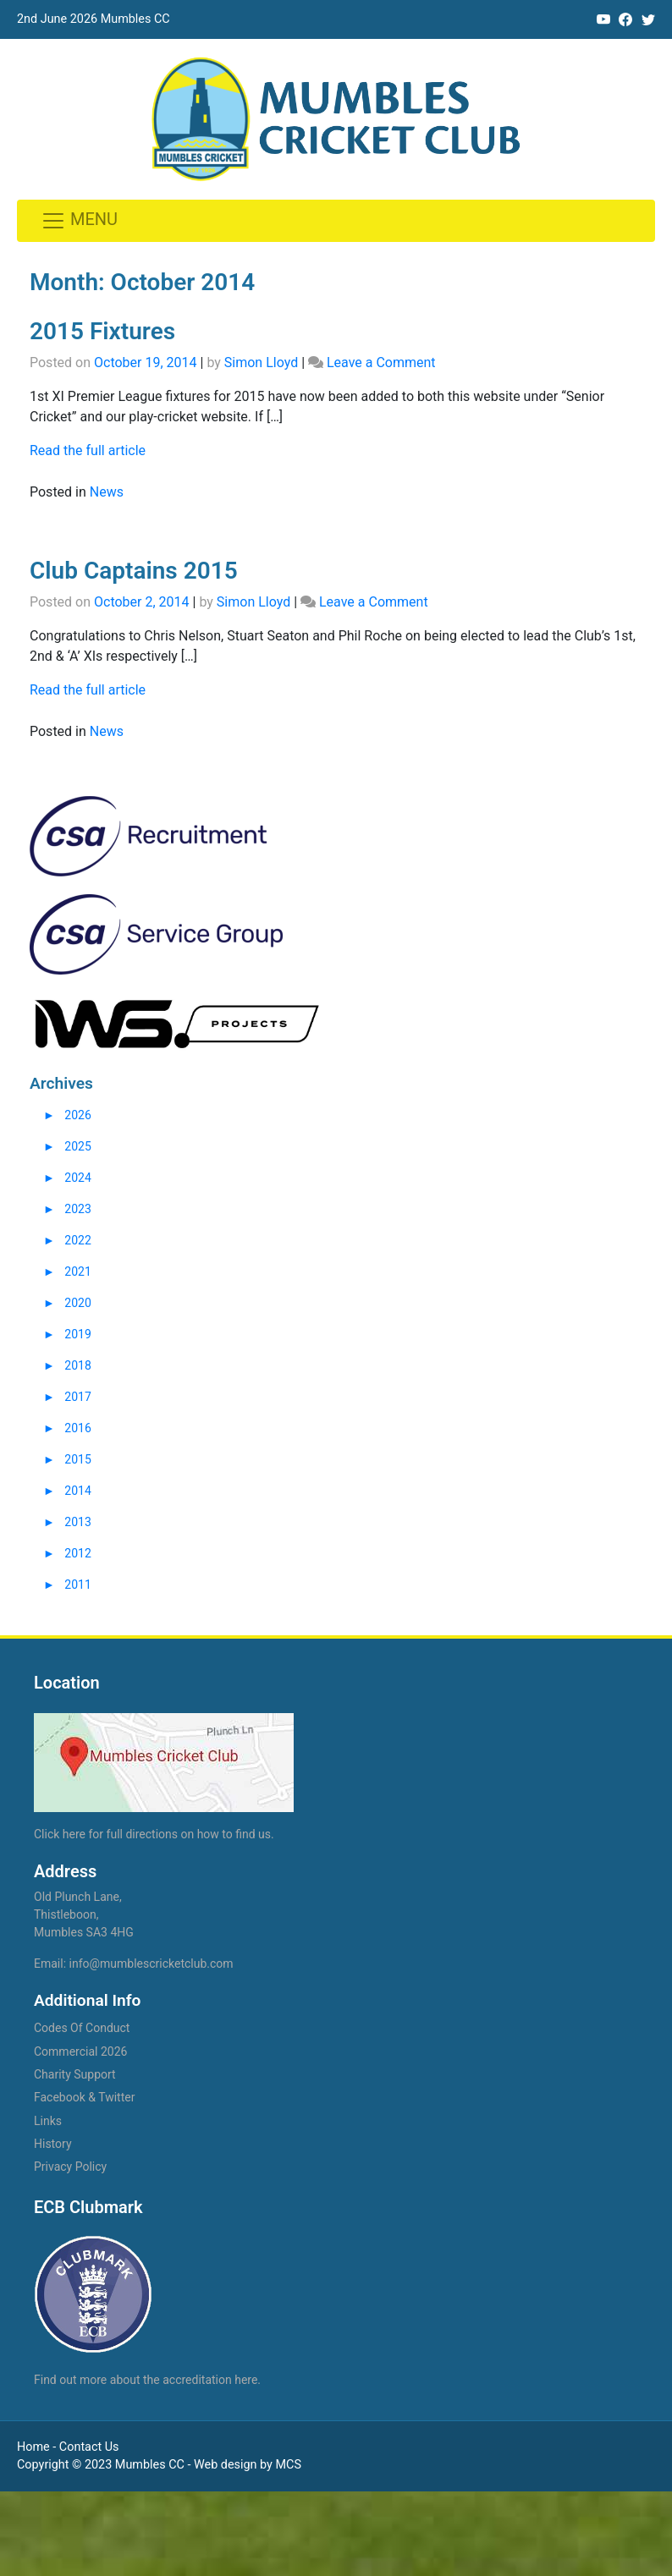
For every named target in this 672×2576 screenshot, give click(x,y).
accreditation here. (211, 2380)
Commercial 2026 (80, 2051)
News (107, 492)
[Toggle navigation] (79, 221)
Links (48, 2121)
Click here (59, 1834)
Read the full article (88, 450)
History (53, 2143)
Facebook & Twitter (84, 2097)
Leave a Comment (381, 362)
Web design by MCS (247, 2465)
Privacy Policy (70, 2166)
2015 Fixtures (102, 331)
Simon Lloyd (261, 362)
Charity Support (75, 2074)
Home (33, 2447)
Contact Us (89, 2447)
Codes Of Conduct (81, 2028)
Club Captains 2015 (134, 571)
